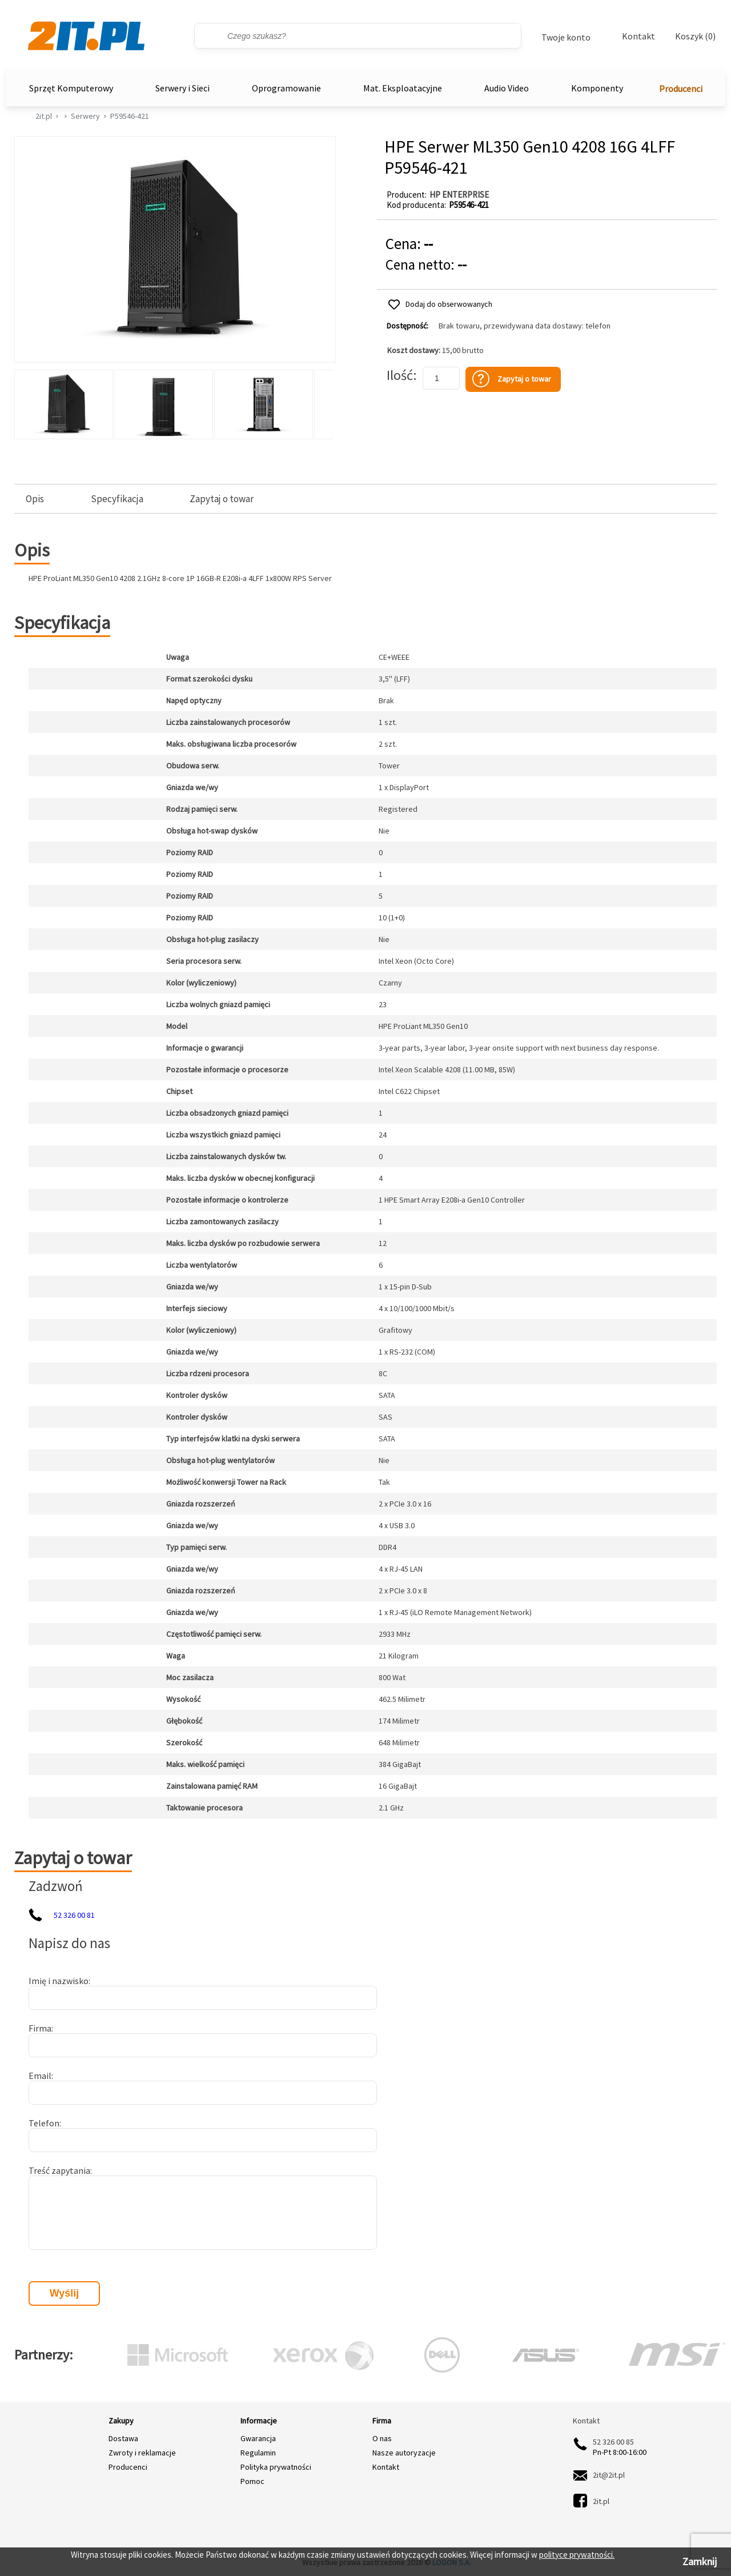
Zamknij (699, 2561)
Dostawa (123, 2438)
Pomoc (252, 2481)
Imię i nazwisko (59, 1981)
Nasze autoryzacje (404, 2452)
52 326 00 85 (613, 2442)
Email (40, 2075)
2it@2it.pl (609, 2475)
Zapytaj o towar (222, 499)
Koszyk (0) (695, 36)
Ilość (400, 375)
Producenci (680, 88)
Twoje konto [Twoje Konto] (566, 37)
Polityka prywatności (275, 2467)
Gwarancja (258, 2438)
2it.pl (43, 116)
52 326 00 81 (74, 1915)
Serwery (85, 116)
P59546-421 (129, 116)
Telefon (44, 2123)
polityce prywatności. (576, 2554)
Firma (40, 2028)
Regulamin (258, 2452)
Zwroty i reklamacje (142, 2452)
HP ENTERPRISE (459, 194)
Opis (35, 499)
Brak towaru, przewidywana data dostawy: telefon (524, 326)
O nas (382, 2438)
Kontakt (638, 36)
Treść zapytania (59, 2170)
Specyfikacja (117, 499)
